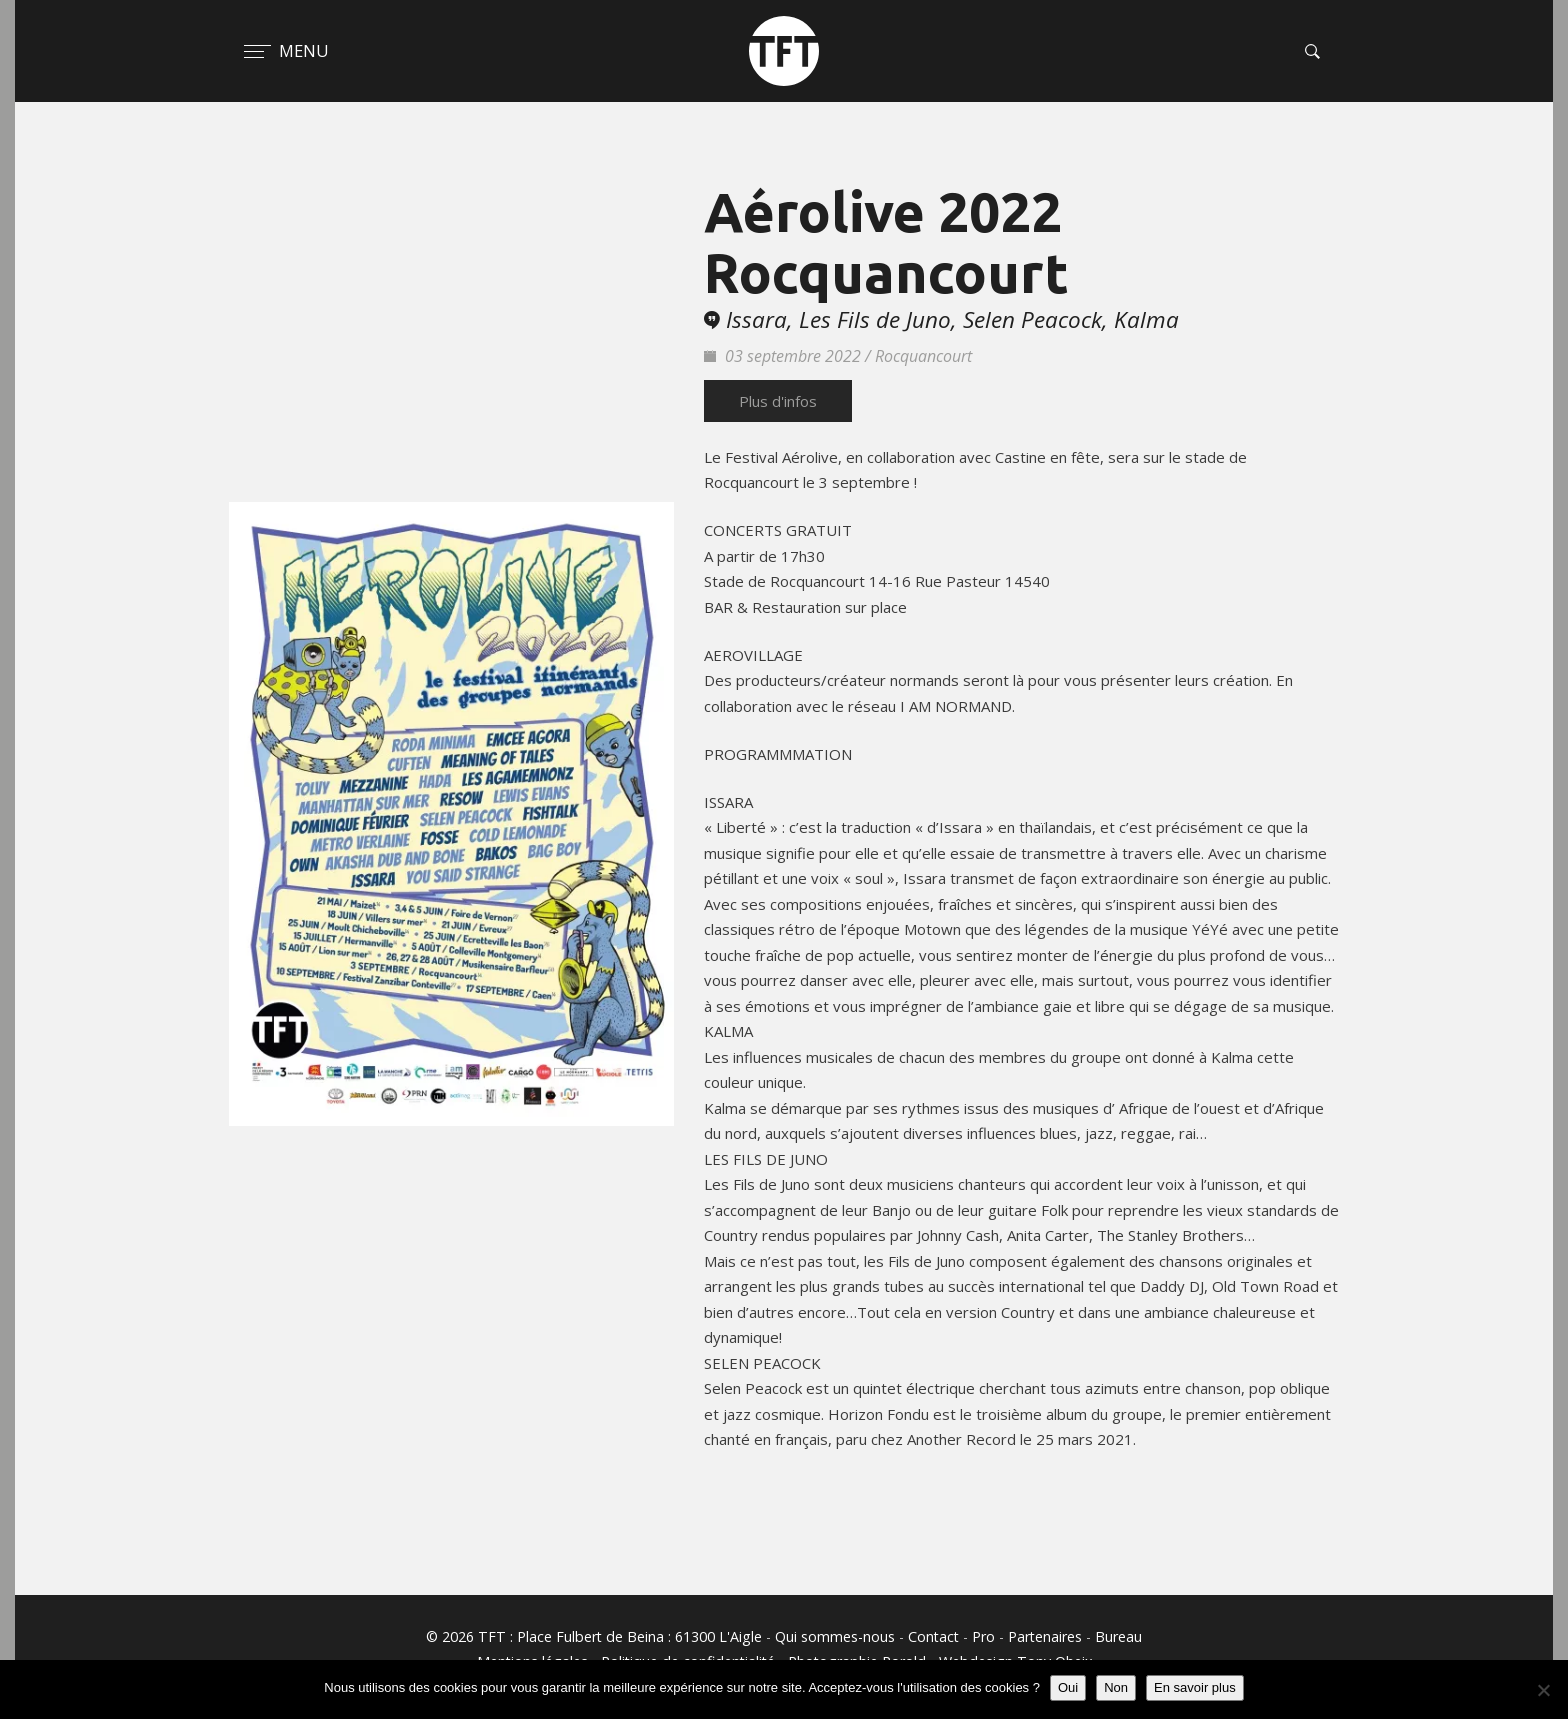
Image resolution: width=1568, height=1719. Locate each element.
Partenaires (1045, 1636)
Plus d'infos (778, 401)
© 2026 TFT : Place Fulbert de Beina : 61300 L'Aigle (594, 1636)
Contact (933, 1636)
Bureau (1118, 1636)
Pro (983, 1636)
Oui (1068, 1687)
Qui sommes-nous (835, 1636)
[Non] (1543, 1690)
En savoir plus (1195, 1687)
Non (1116, 1687)
